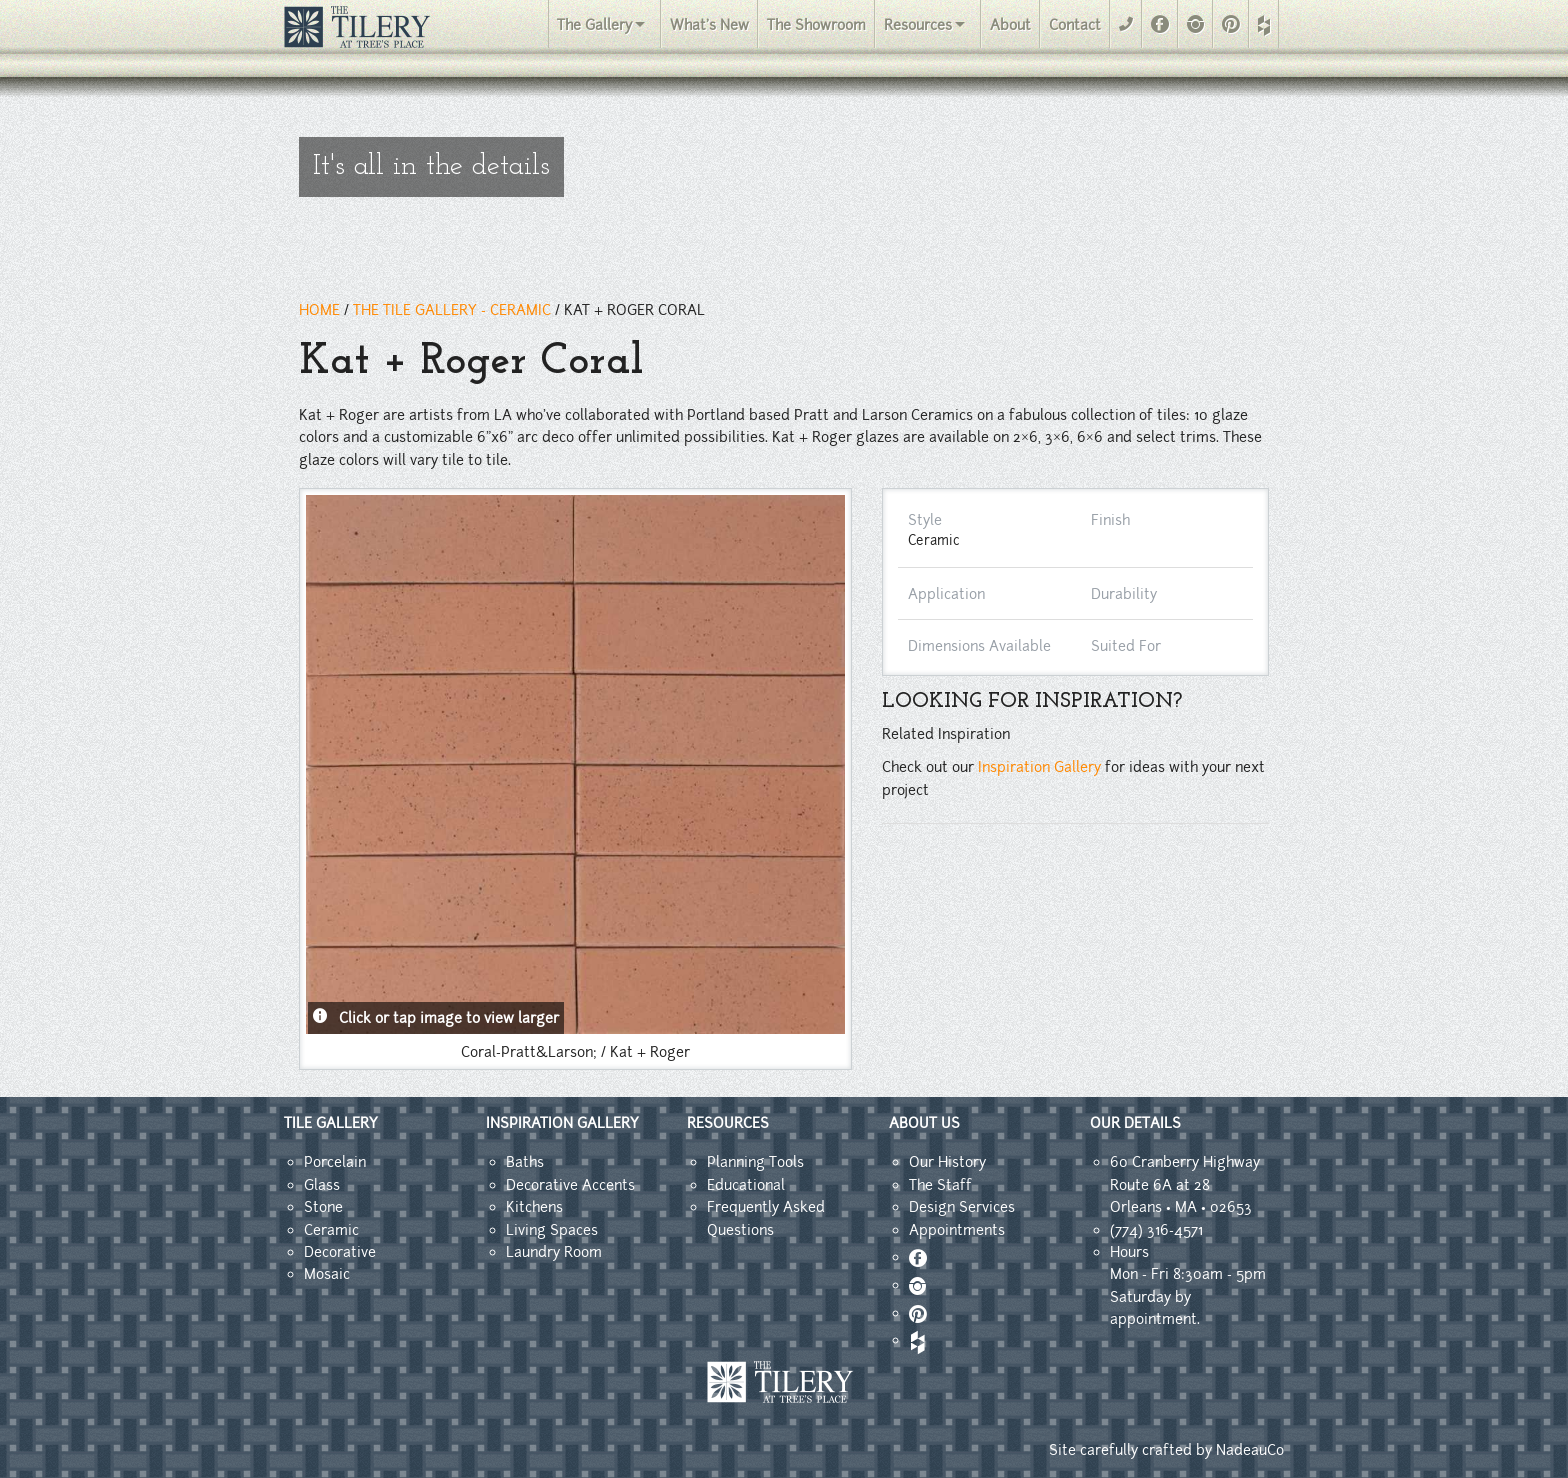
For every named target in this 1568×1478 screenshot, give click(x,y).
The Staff (940, 1185)
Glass (322, 1185)
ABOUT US (924, 1123)
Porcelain (335, 1162)
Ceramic (331, 1230)
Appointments (957, 1230)
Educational (746, 1185)
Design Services (962, 1207)
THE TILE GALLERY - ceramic (452, 310)
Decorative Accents (570, 1185)
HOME (319, 310)
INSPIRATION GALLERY (562, 1123)
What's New (709, 25)
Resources (918, 25)
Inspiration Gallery (1039, 767)
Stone (323, 1207)
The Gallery (594, 25)
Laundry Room (554, 1252)
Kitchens (534, 1207)
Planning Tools (755, 1162)
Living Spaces (552, 1230)
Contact (1075, 25)
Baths (525, 1162)
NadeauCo (1250, 1450)
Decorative (340, 1252)
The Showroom (816, 25)
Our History (947, 1162)
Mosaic (327, 1274)
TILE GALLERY (331, 1123)
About (1010, 25)
